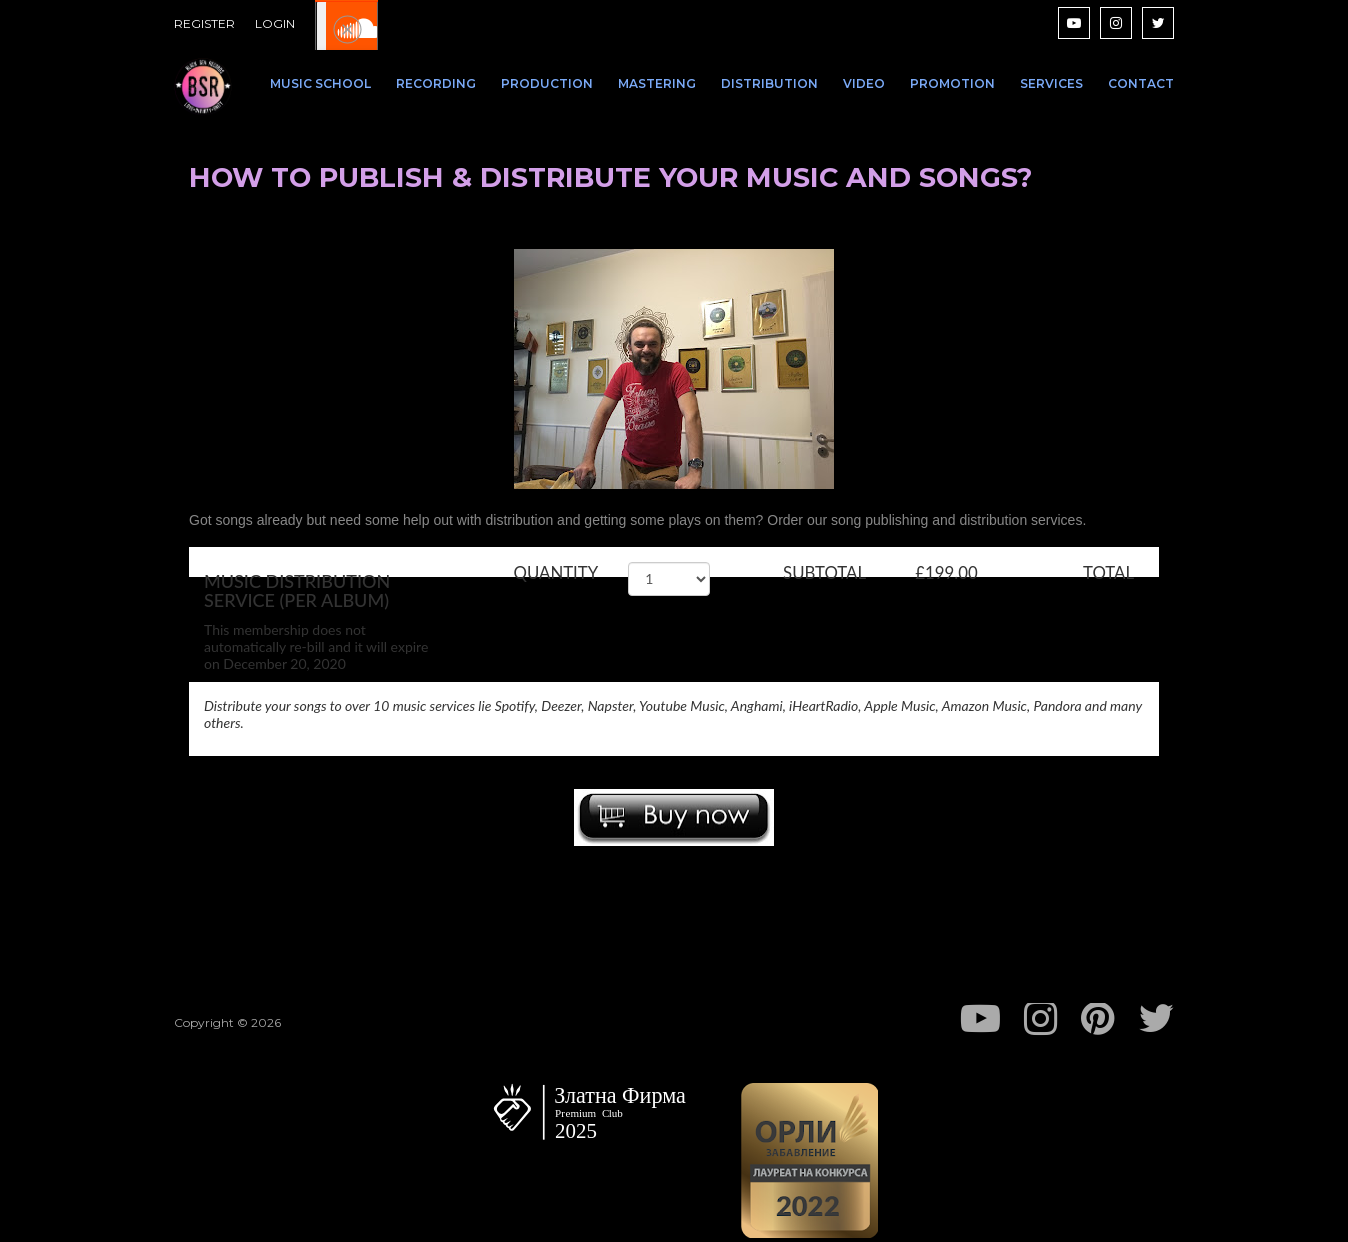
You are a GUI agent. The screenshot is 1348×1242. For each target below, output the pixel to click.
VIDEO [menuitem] (864, 83)
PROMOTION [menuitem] (952, 83)
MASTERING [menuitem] (657, 83)
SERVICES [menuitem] (1051, 83)
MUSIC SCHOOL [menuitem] (320, 83)
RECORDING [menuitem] (436, 83)
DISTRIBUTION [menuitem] (769, 83)
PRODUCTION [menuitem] (547, 83)
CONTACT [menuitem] (1141, 83)
